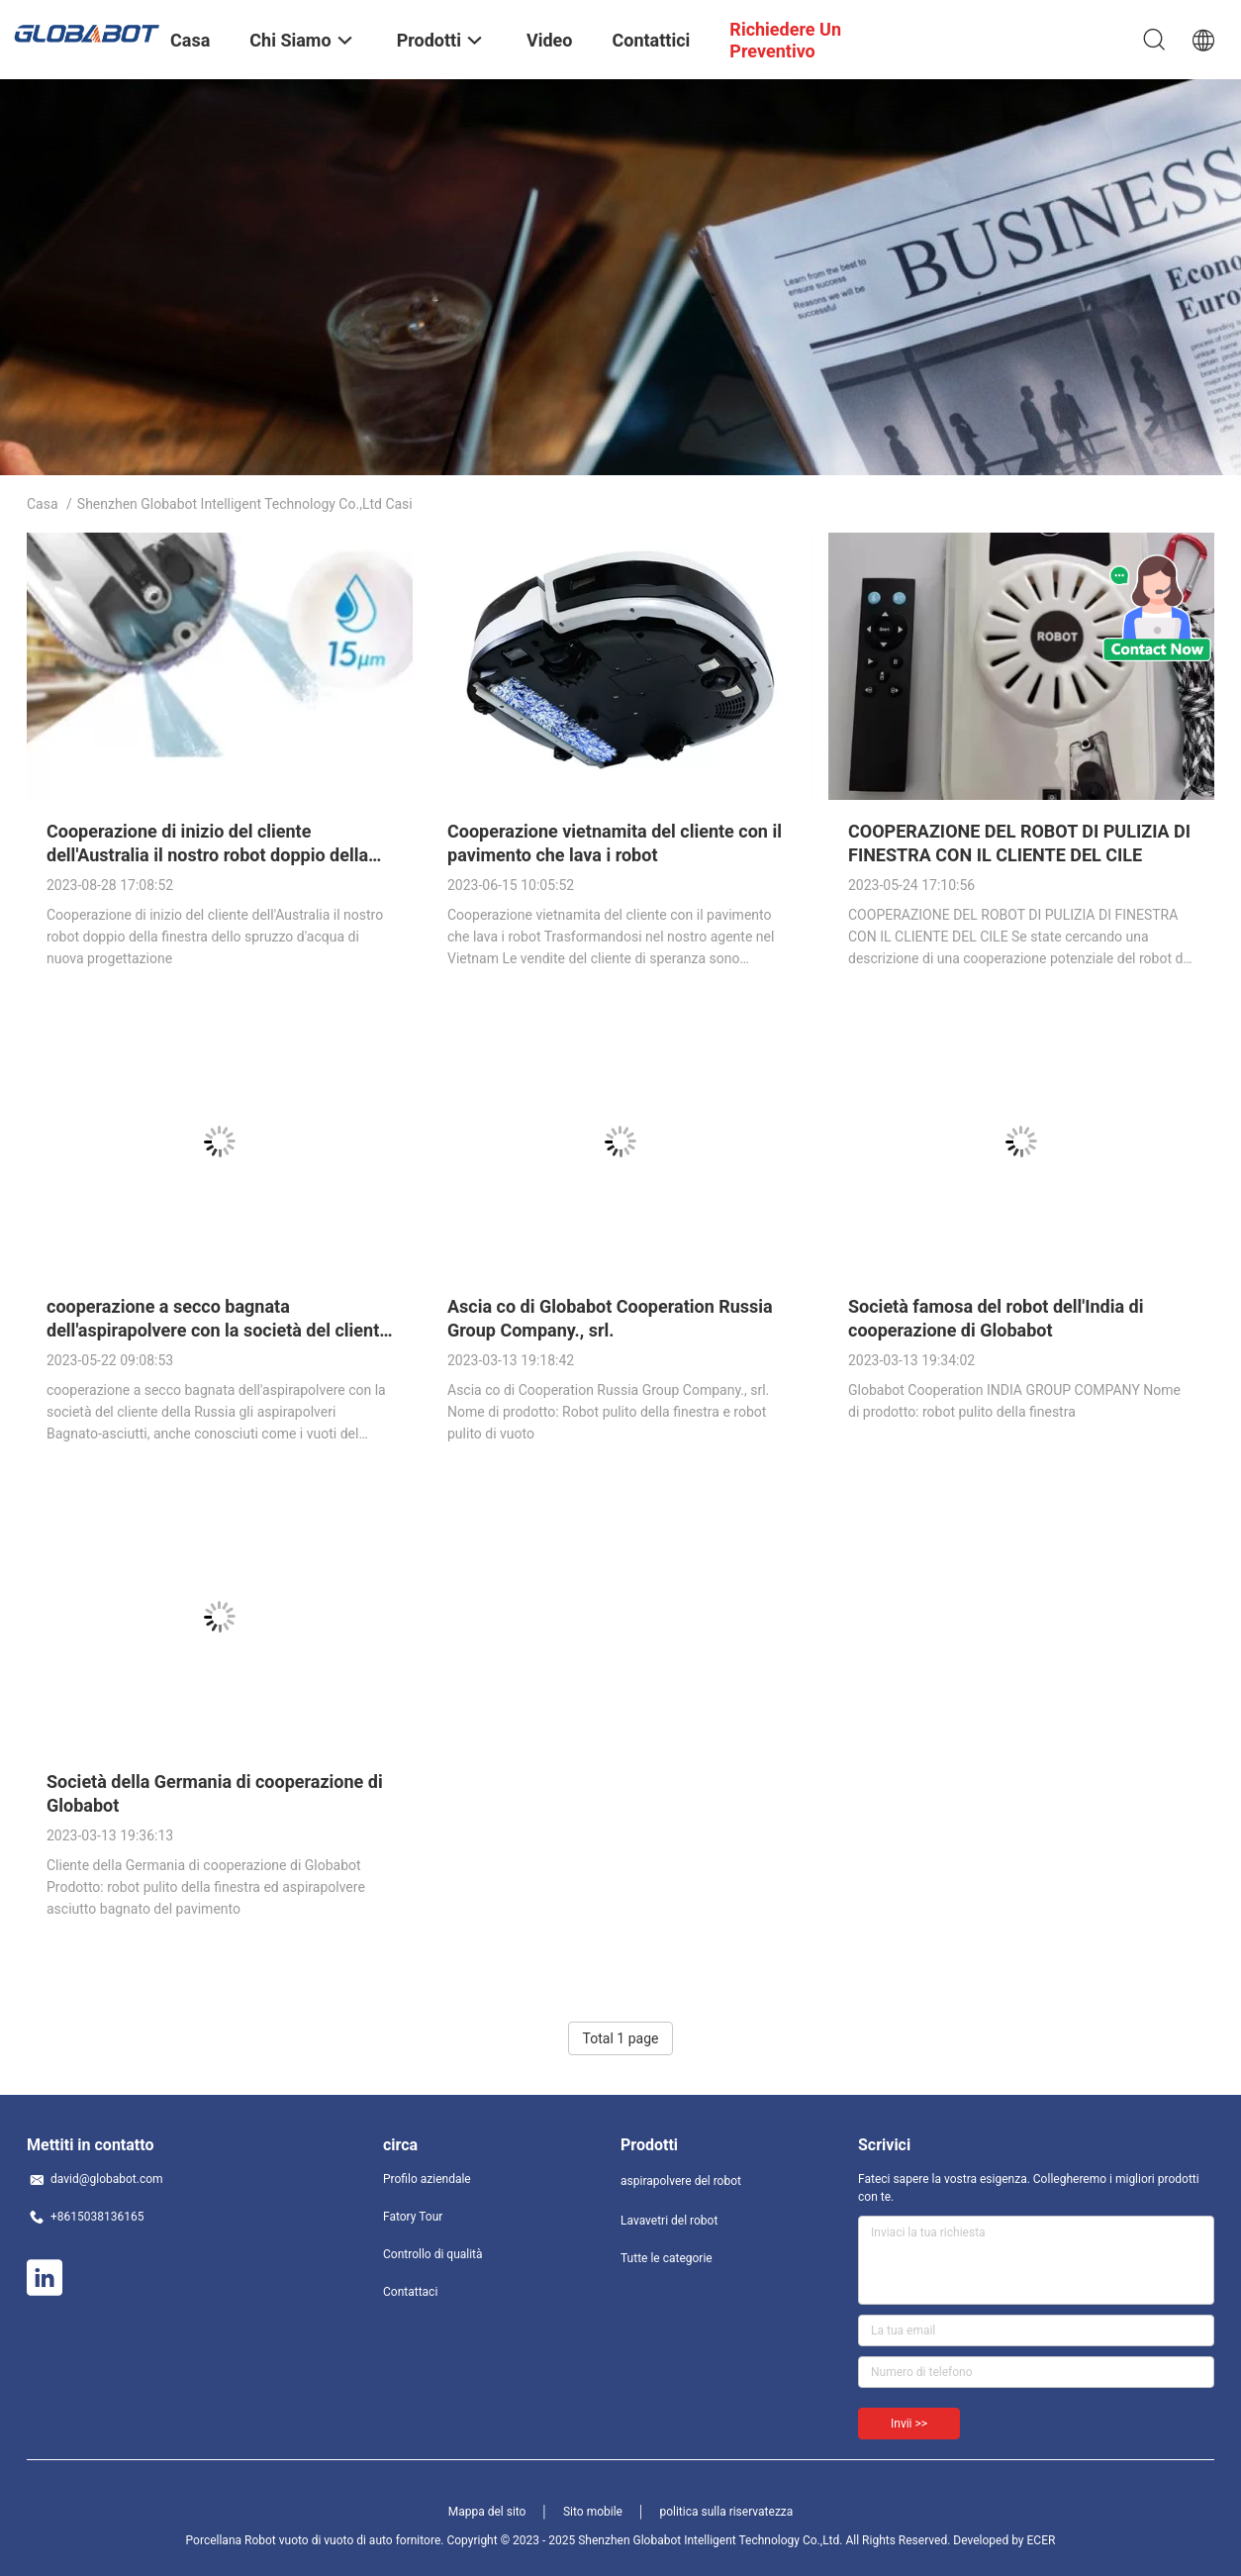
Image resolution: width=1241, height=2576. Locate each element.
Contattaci (410, 2292)
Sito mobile (592, 2512)
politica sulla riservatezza (726, 2512)
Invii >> (909, 2423)
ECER (1041, 2540)
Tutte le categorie (666, 2258)
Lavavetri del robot (668, 2221)
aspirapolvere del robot (680, 2181)
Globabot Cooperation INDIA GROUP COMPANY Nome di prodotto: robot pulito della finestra (1014, 1401)
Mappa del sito (487, 2512)
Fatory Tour (412, 2217)
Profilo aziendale (427, 2179)
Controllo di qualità (433, 2254)
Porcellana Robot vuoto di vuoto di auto (289, 2540)
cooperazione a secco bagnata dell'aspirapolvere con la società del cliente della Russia (218, 1330)
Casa (42, 504)
